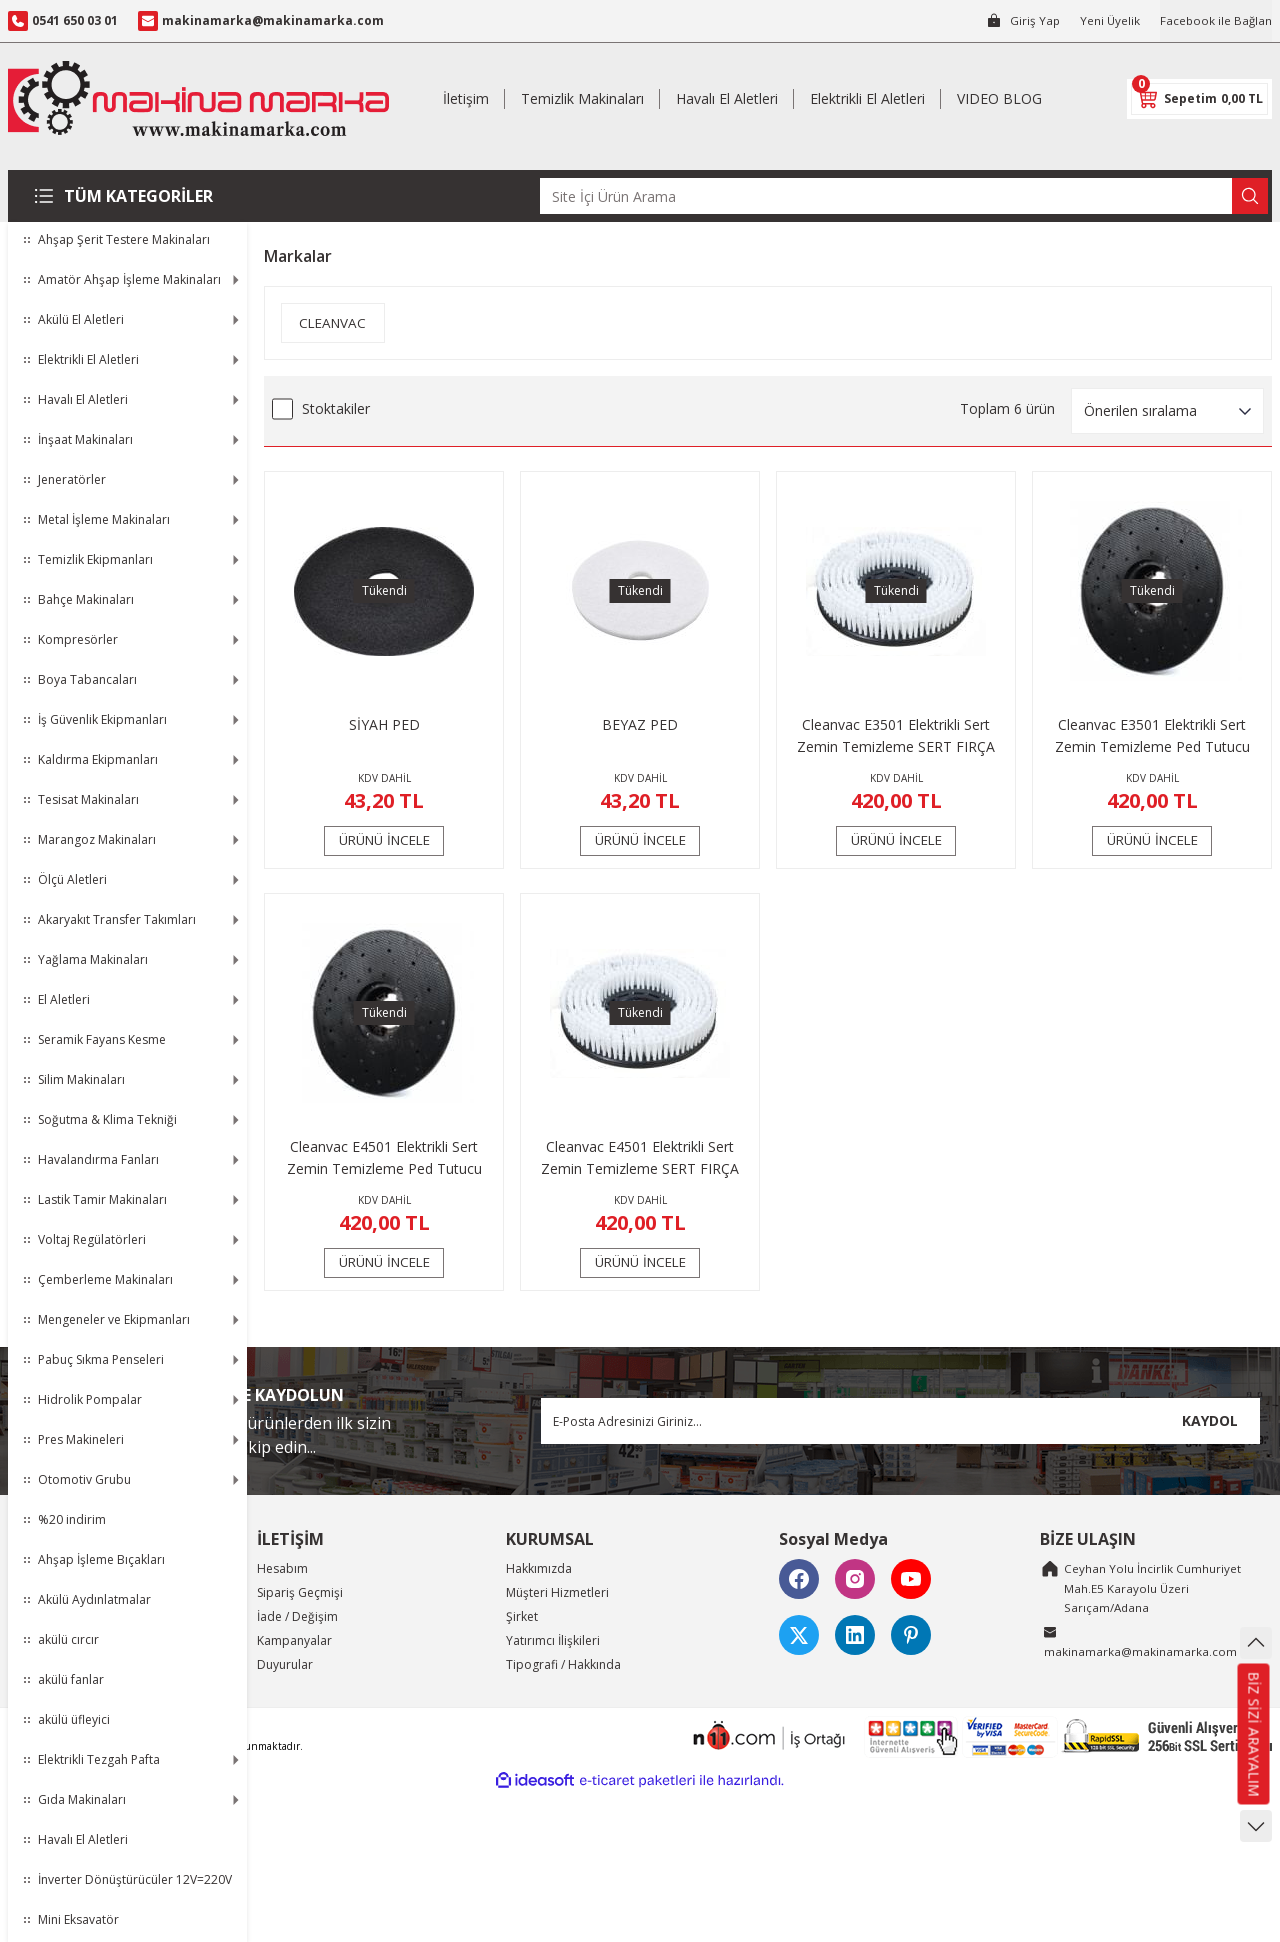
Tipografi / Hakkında (563, 1664)
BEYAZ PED (640, 724)
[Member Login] (1019, 21)
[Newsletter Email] (900, 1421)
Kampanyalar (294, 1640)
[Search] (904, 196)
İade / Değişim (297, 1616)
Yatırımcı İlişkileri (553, 1640)
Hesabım (282, 1568)
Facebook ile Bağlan (1215, 20)
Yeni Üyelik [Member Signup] (1107, 20)
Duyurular (285, 1664)
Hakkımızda (539, 1568)
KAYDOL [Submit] (1210, 1420)
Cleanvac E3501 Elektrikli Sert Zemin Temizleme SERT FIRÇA (896, 735)
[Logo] (198, 98)
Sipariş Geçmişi (300, 1592)
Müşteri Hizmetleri (557, 1592)
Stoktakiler (336, 408)
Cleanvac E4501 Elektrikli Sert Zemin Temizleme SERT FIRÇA (640, 1157)
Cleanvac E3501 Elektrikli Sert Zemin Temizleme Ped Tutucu (1152, 735)
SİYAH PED (384, 724)
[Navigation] (127, 196)
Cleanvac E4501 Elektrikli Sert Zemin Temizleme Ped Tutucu (384, 1157)
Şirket (522, 1616)
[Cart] (1199, 99)
